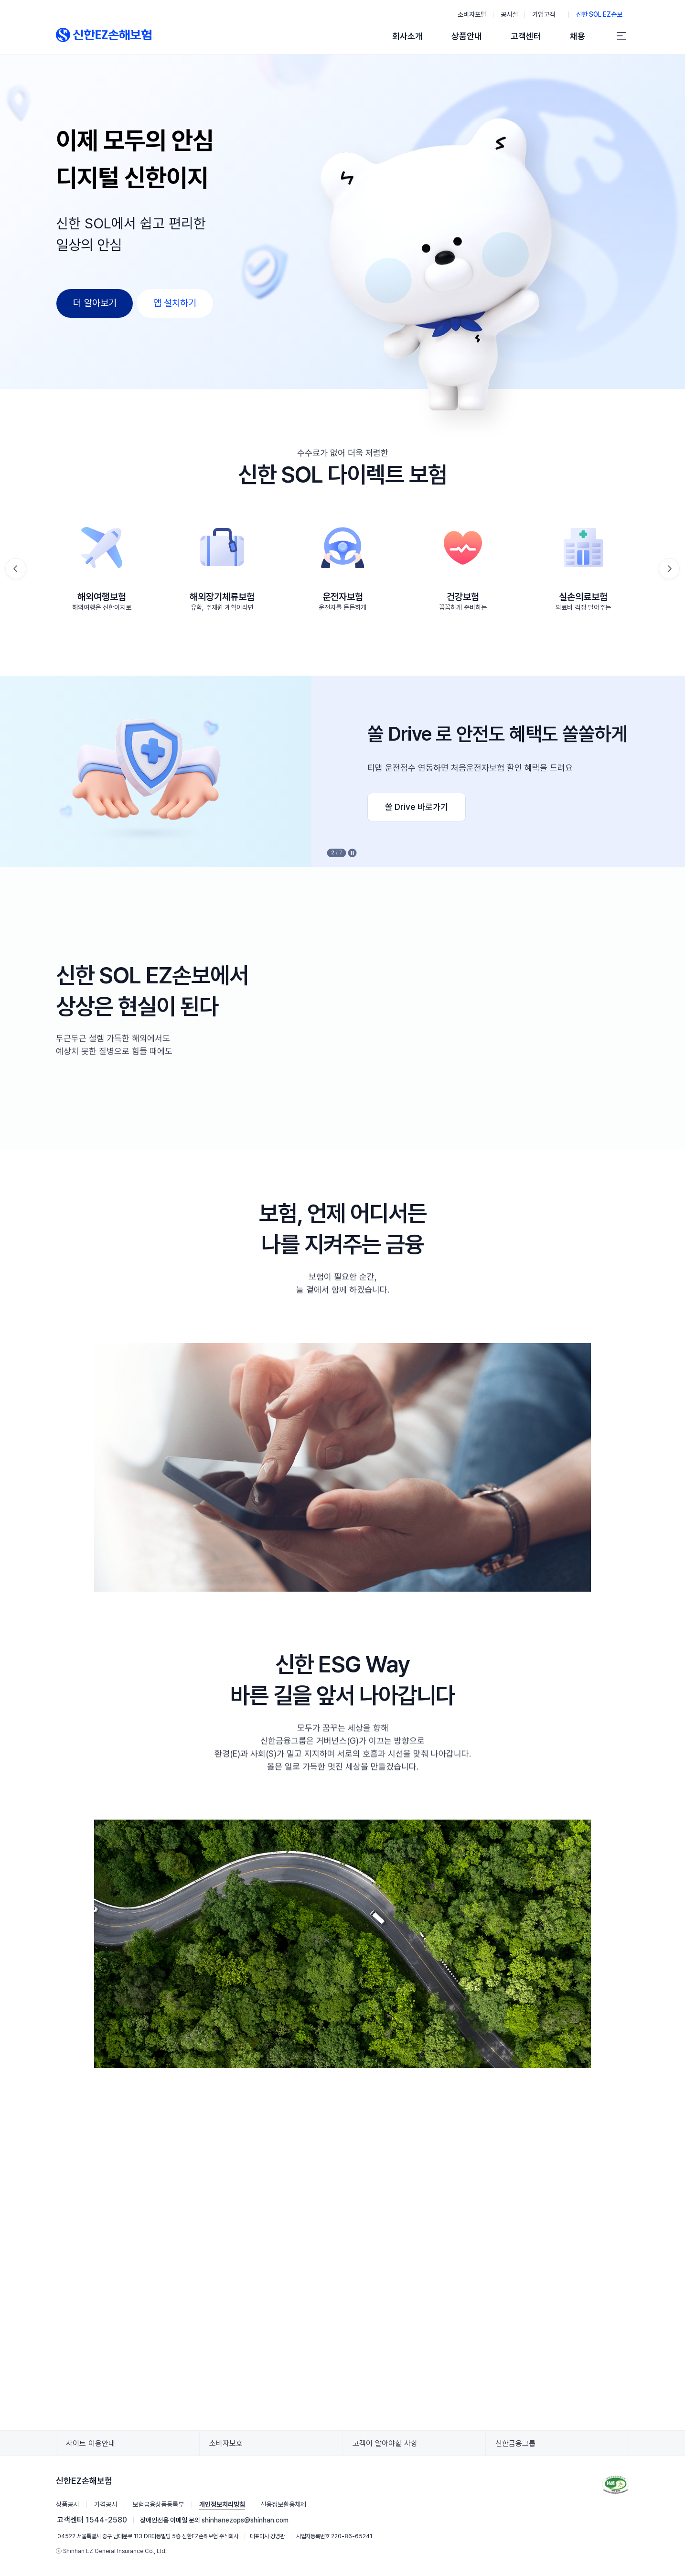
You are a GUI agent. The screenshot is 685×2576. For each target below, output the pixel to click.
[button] (669, 568)
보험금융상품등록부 (158, 2504)
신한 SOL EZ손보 (602, 13)
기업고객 (547, 13)
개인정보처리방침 (222, 2504)
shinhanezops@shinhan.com (245, 2520)
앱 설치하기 (174, 303)
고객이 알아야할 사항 (388, 2447)
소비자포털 (472, 14)
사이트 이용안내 (93, 2447)
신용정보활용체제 (283, 2504)
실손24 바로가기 (119, 807)
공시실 (509, 14)
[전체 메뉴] (621, 35)
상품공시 (67, 2504)
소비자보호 (229, 2447)
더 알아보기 (95, 303)
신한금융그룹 (518, 2447)
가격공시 (105, 2504)
